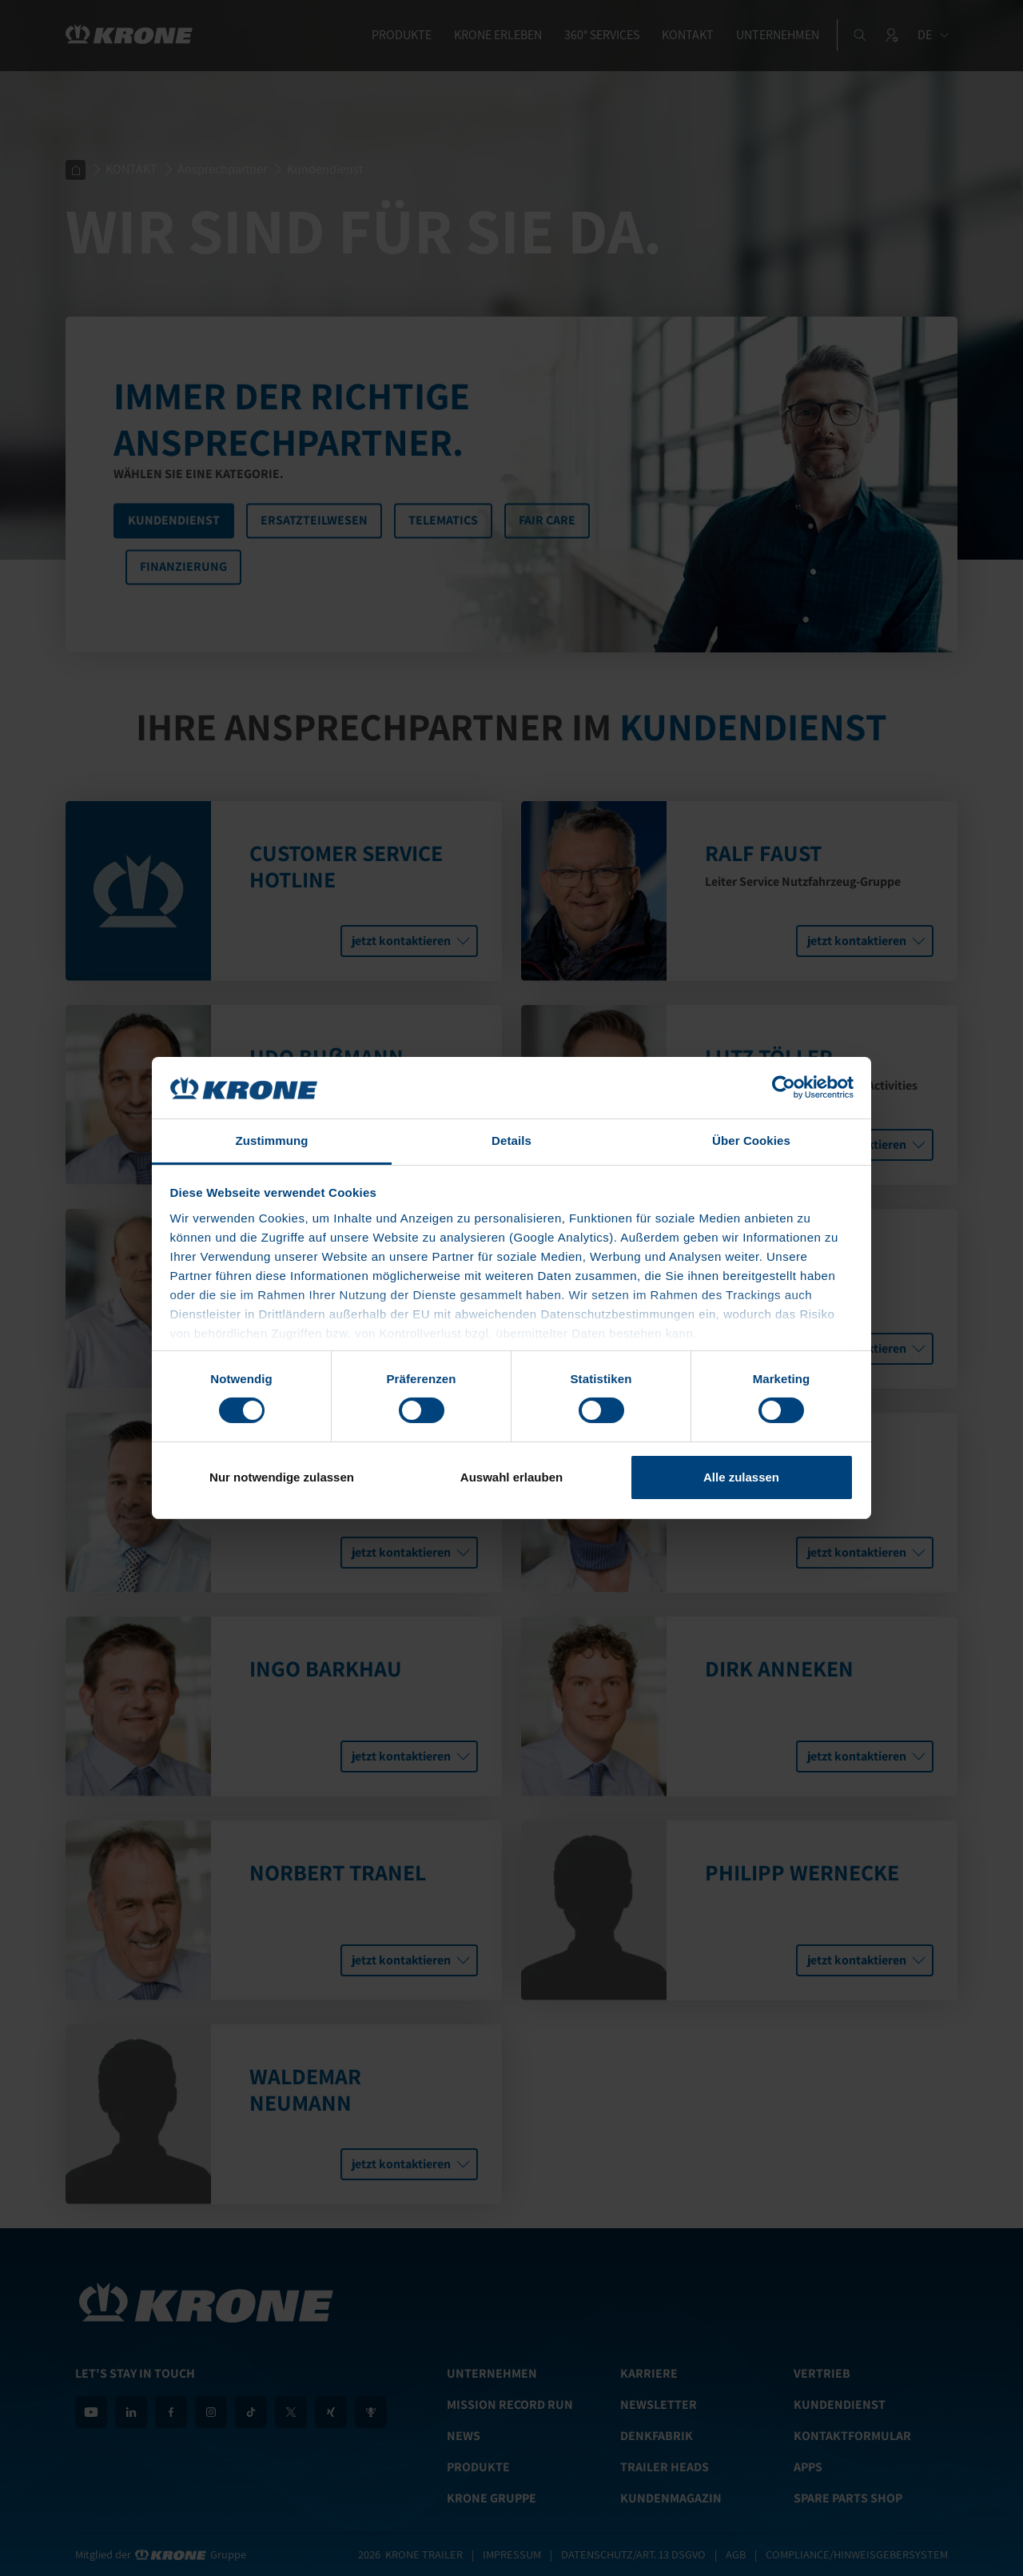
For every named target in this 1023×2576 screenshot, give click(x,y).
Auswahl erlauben (511, 1477)
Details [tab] (511, 1140)
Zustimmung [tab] (272, 1140)
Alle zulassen (741, 1477)
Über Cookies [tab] (751, 1140)
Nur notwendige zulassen (281, 1477)
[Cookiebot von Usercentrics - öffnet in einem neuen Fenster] (784, 1087)
